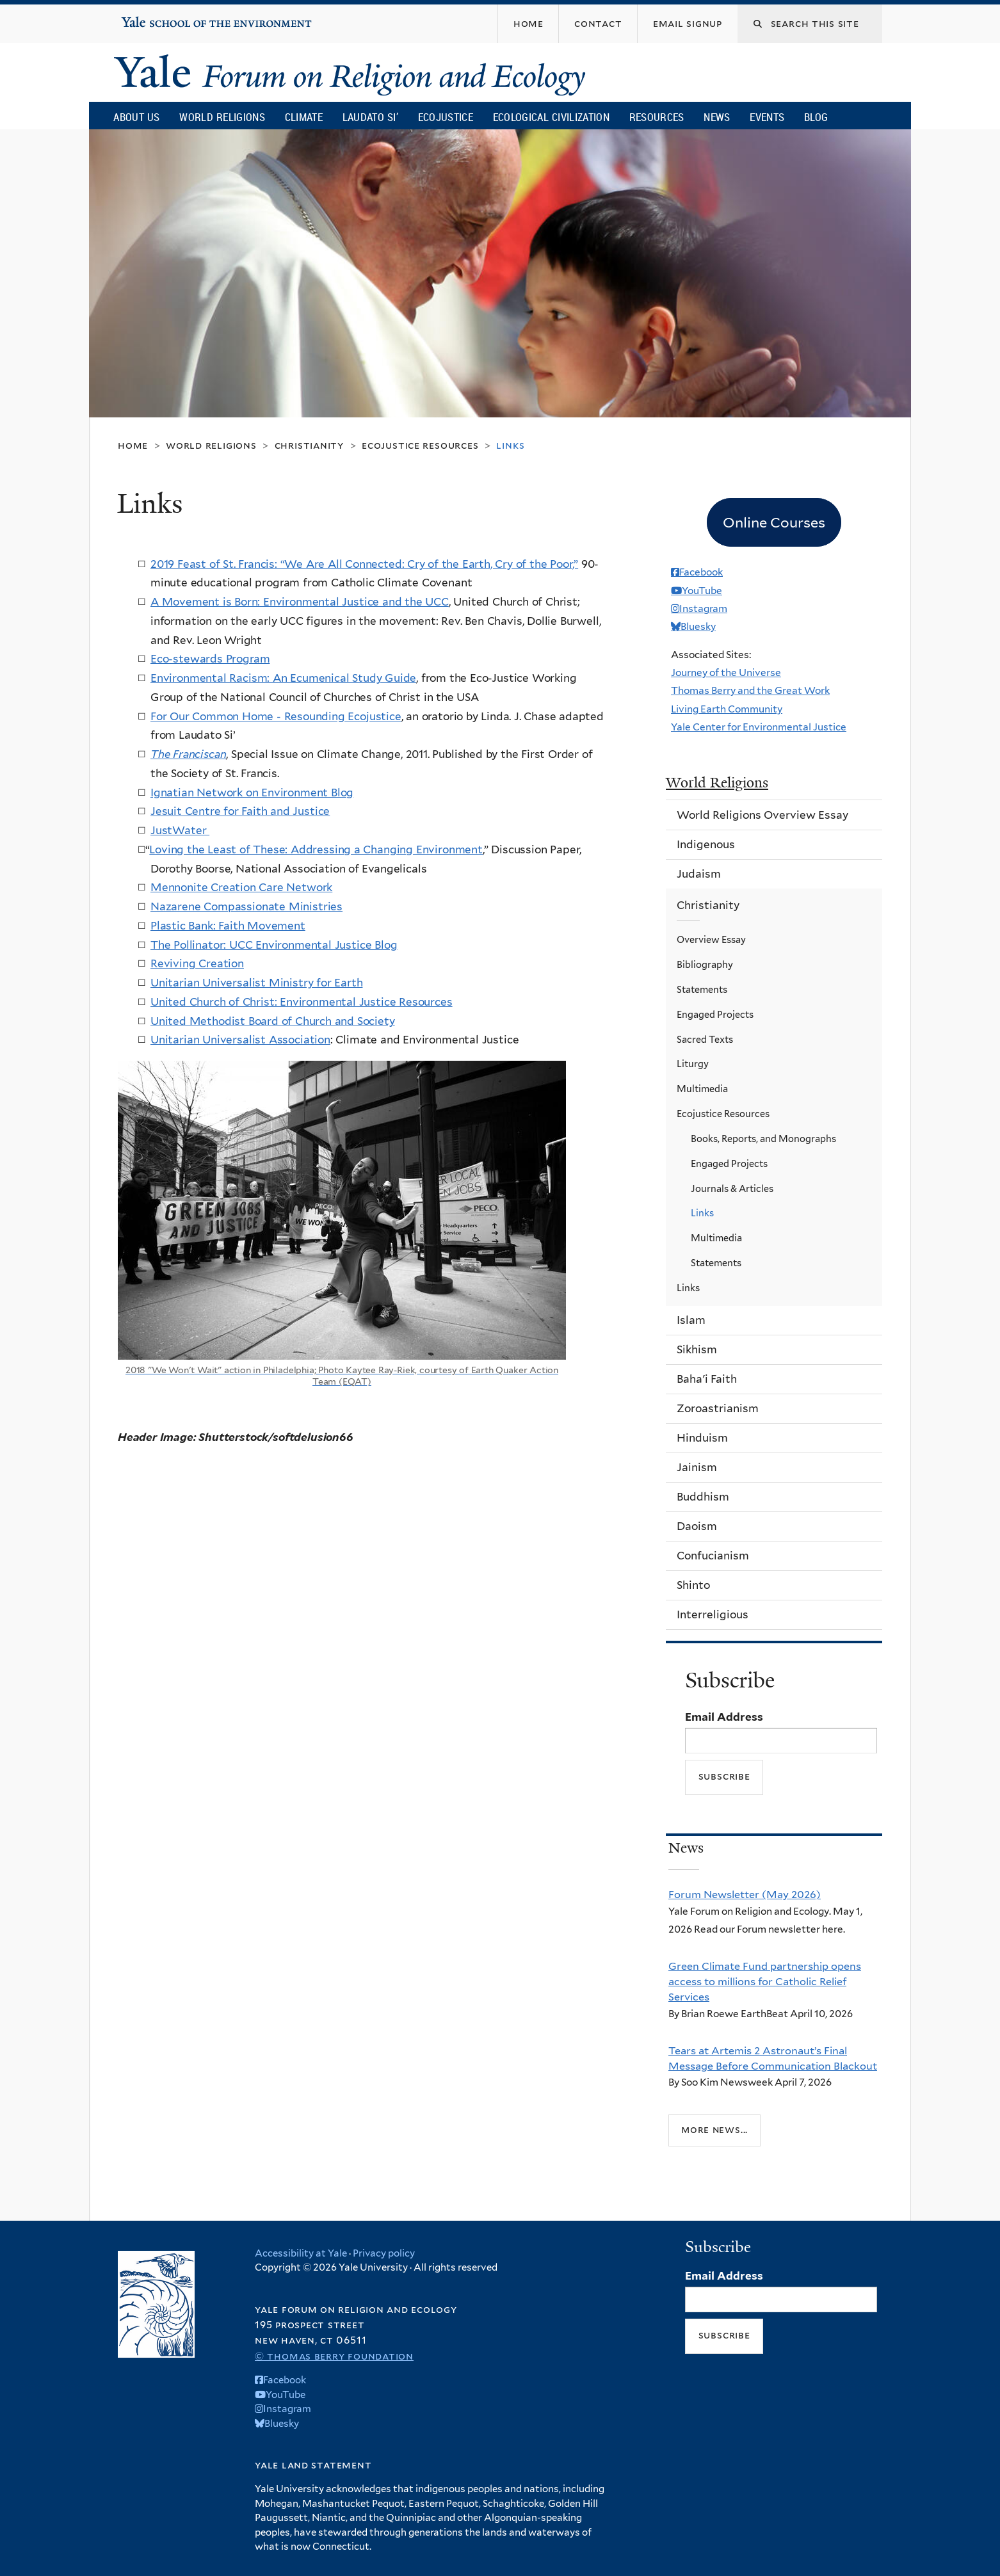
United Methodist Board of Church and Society (272, 1021)
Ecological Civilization (551, 116)
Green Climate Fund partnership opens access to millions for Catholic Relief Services (764, 1982)
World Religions (222, 116)
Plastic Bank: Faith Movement (227, 925)
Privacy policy (384, 2253)
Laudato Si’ (370, 116)
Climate (304, 116)
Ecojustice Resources (420, 445)
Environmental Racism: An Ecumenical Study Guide (283, 678)
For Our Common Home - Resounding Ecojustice (275, 716)
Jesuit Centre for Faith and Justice (240, 811)
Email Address (724, 1717)
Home (133, 445)
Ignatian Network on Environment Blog (251, 792)
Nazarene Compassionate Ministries (246, 906)
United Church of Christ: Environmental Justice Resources (301, 1001)
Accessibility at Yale (301, 2253)
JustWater (179, 830)
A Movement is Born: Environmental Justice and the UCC (299, 601)
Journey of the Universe (726, 672)
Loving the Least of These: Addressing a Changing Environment (316, 849)
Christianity (309, 445)
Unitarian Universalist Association (240, 1039)
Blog (816, 116)
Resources (656, 116)
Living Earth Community (726, 709)
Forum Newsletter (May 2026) (744, 1894)
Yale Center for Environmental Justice (758, 727)
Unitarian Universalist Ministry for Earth (256, 982)
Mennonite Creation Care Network (241, 887)
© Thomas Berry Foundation (334, 2356)
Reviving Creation (197, 963)
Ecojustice (445, 116)
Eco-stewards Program (210, 658)
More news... (714, 2129)
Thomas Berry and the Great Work (750, 690)
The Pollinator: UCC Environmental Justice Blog (273, 944)
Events (767, 116)
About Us (136, 116)
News (717, 116)
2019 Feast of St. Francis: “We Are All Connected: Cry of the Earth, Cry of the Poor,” (364, 564)
